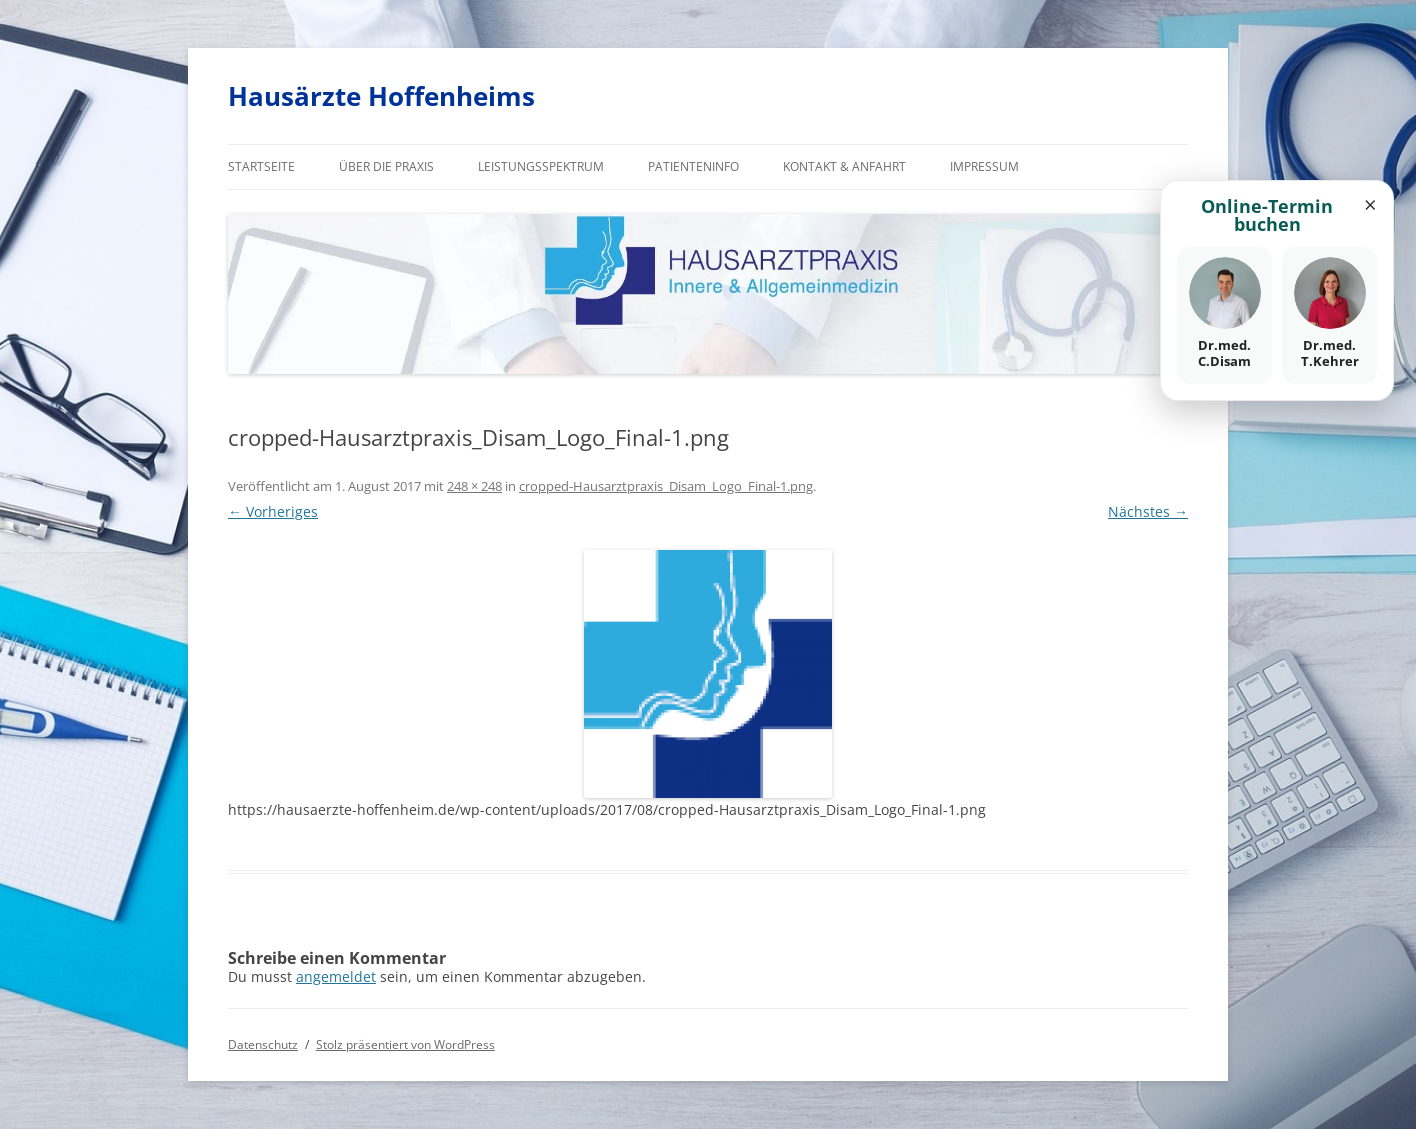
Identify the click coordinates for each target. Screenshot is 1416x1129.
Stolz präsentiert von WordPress (405, 1044)
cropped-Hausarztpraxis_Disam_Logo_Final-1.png (666, 486)
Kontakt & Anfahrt (844, 166)
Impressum (984, 166)
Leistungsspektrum (541, 166)
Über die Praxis (386, 166)
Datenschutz (263, 1044)
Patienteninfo (693, 166)
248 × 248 (474, 486)
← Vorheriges (273, 511)
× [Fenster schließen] (1370, 204)
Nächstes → (1148, 511)
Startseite (261, 166)
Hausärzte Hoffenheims (381, 96)
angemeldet (336, 976)
